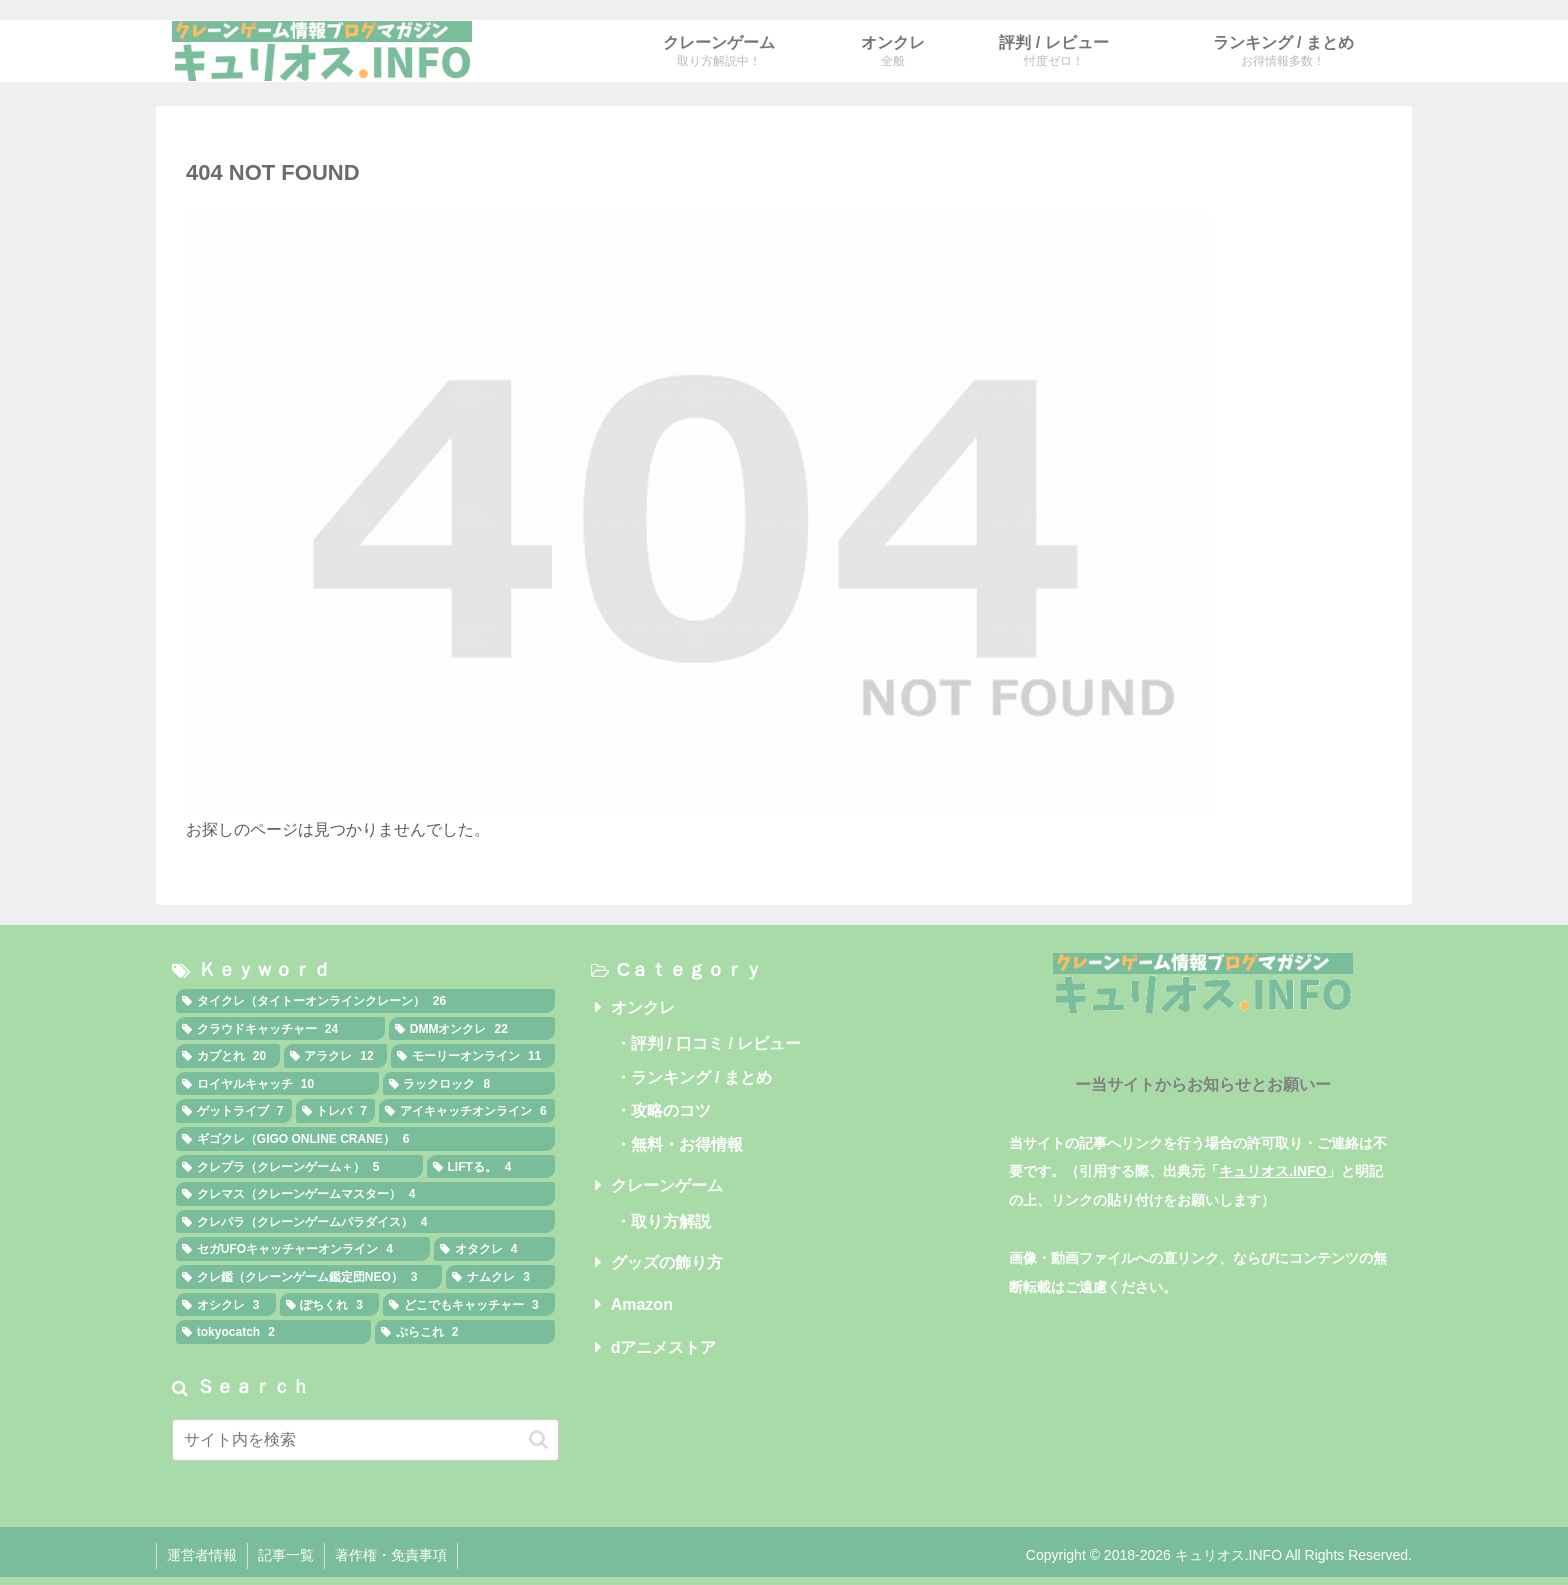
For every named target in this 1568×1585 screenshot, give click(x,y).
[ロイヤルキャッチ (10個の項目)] (277, 1084)
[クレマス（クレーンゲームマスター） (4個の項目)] (365, 1194)
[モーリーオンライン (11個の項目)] (473, 1056)
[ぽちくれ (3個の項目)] (330, 1305)
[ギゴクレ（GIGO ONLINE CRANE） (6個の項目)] (365, 1139)
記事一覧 (286, 1555)
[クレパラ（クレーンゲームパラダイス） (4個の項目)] (365, 1222)
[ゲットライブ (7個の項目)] (234, 1111)
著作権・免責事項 (391, 1555)
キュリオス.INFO (1272, 1171)
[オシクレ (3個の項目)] (226, 1305)
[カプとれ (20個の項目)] (228, 1056)
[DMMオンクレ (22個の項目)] (472, 1029)
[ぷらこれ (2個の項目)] (465, 1332)
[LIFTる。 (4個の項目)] (491, 1167)
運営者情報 (202, 1555)
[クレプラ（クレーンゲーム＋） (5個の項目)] (299, 1167)
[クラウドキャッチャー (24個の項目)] (280, 1029)
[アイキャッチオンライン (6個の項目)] (467, 1111)
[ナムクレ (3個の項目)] (500, 1277)
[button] (538, 1439)
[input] (365, 1440)
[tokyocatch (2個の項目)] (273, 1332)
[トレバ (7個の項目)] (336, 1111)
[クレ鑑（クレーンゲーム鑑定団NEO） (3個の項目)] (309, 1277)
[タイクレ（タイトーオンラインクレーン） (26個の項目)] (365, 1001)
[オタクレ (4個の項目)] (494, 1249)
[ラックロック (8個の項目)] (469, 1084)
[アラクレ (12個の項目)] (336, 1056)
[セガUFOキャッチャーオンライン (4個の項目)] (303, 1249)
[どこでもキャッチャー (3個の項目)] (469, 1305)
